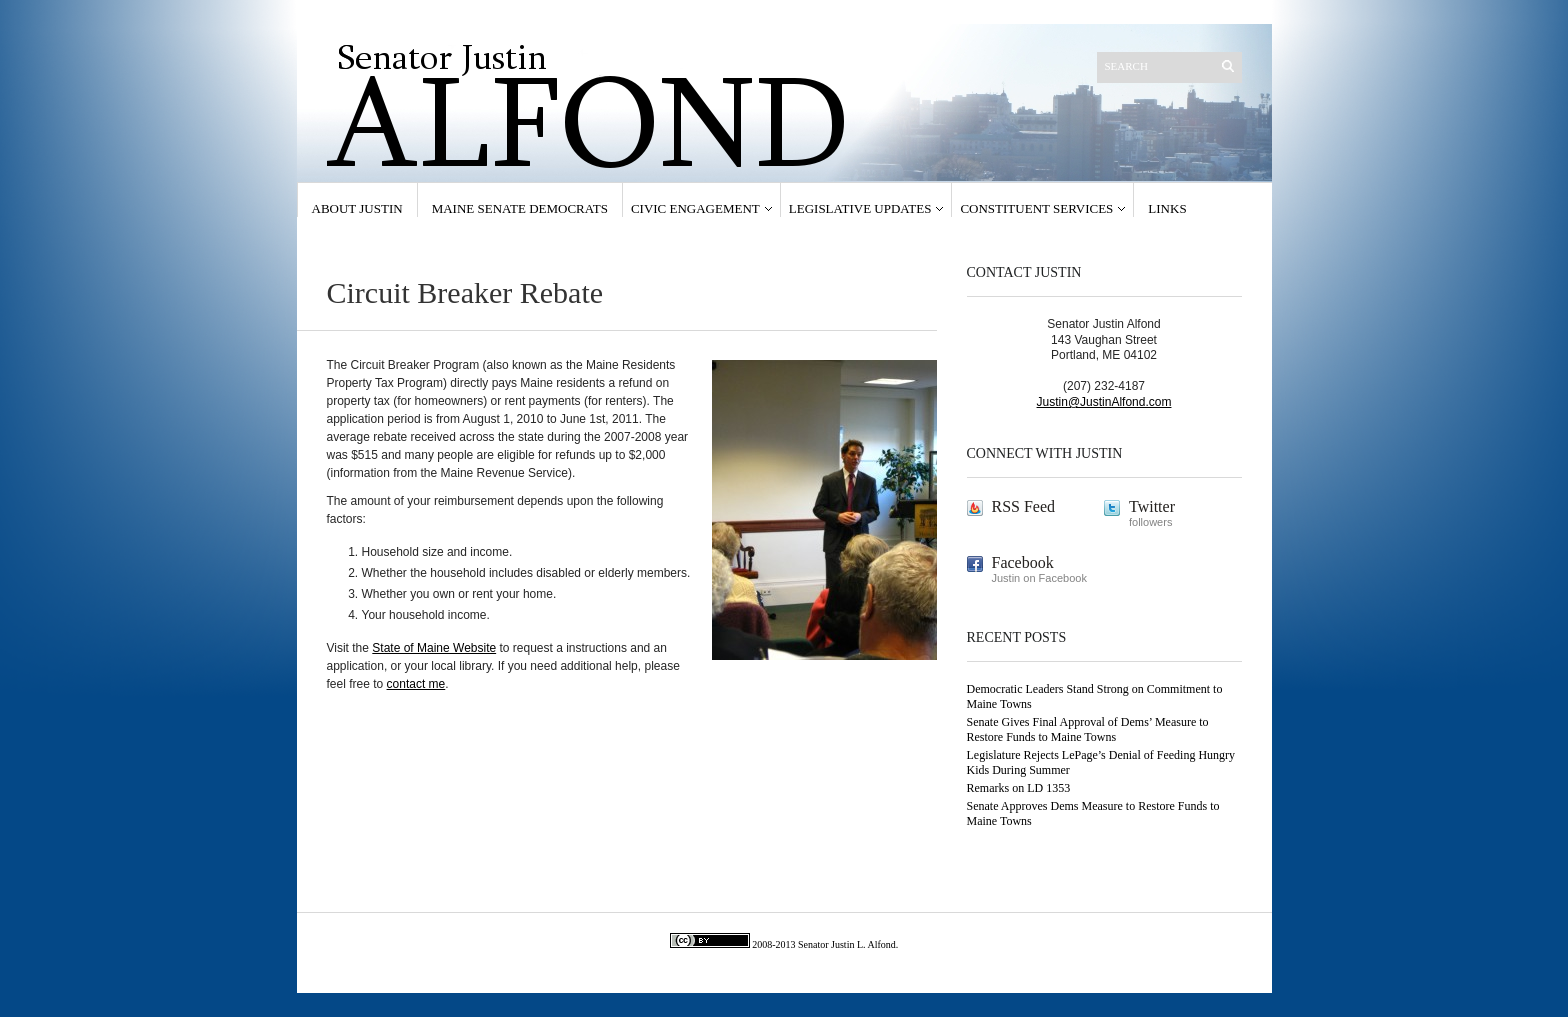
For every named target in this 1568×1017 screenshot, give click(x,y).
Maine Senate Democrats (520, 208)
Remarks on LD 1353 (1019, 788)
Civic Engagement (695, 208)
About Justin (357, 208)
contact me (416, 684)
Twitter (1152, 506)
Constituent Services (1036, 208)
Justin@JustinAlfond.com (1104, 402)
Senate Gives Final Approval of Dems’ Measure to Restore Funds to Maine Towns (1088, 729)
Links (1167, 208)
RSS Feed (1024, 506)
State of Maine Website (434, 648)
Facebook (1023, 562)
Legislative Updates (860, 208)
